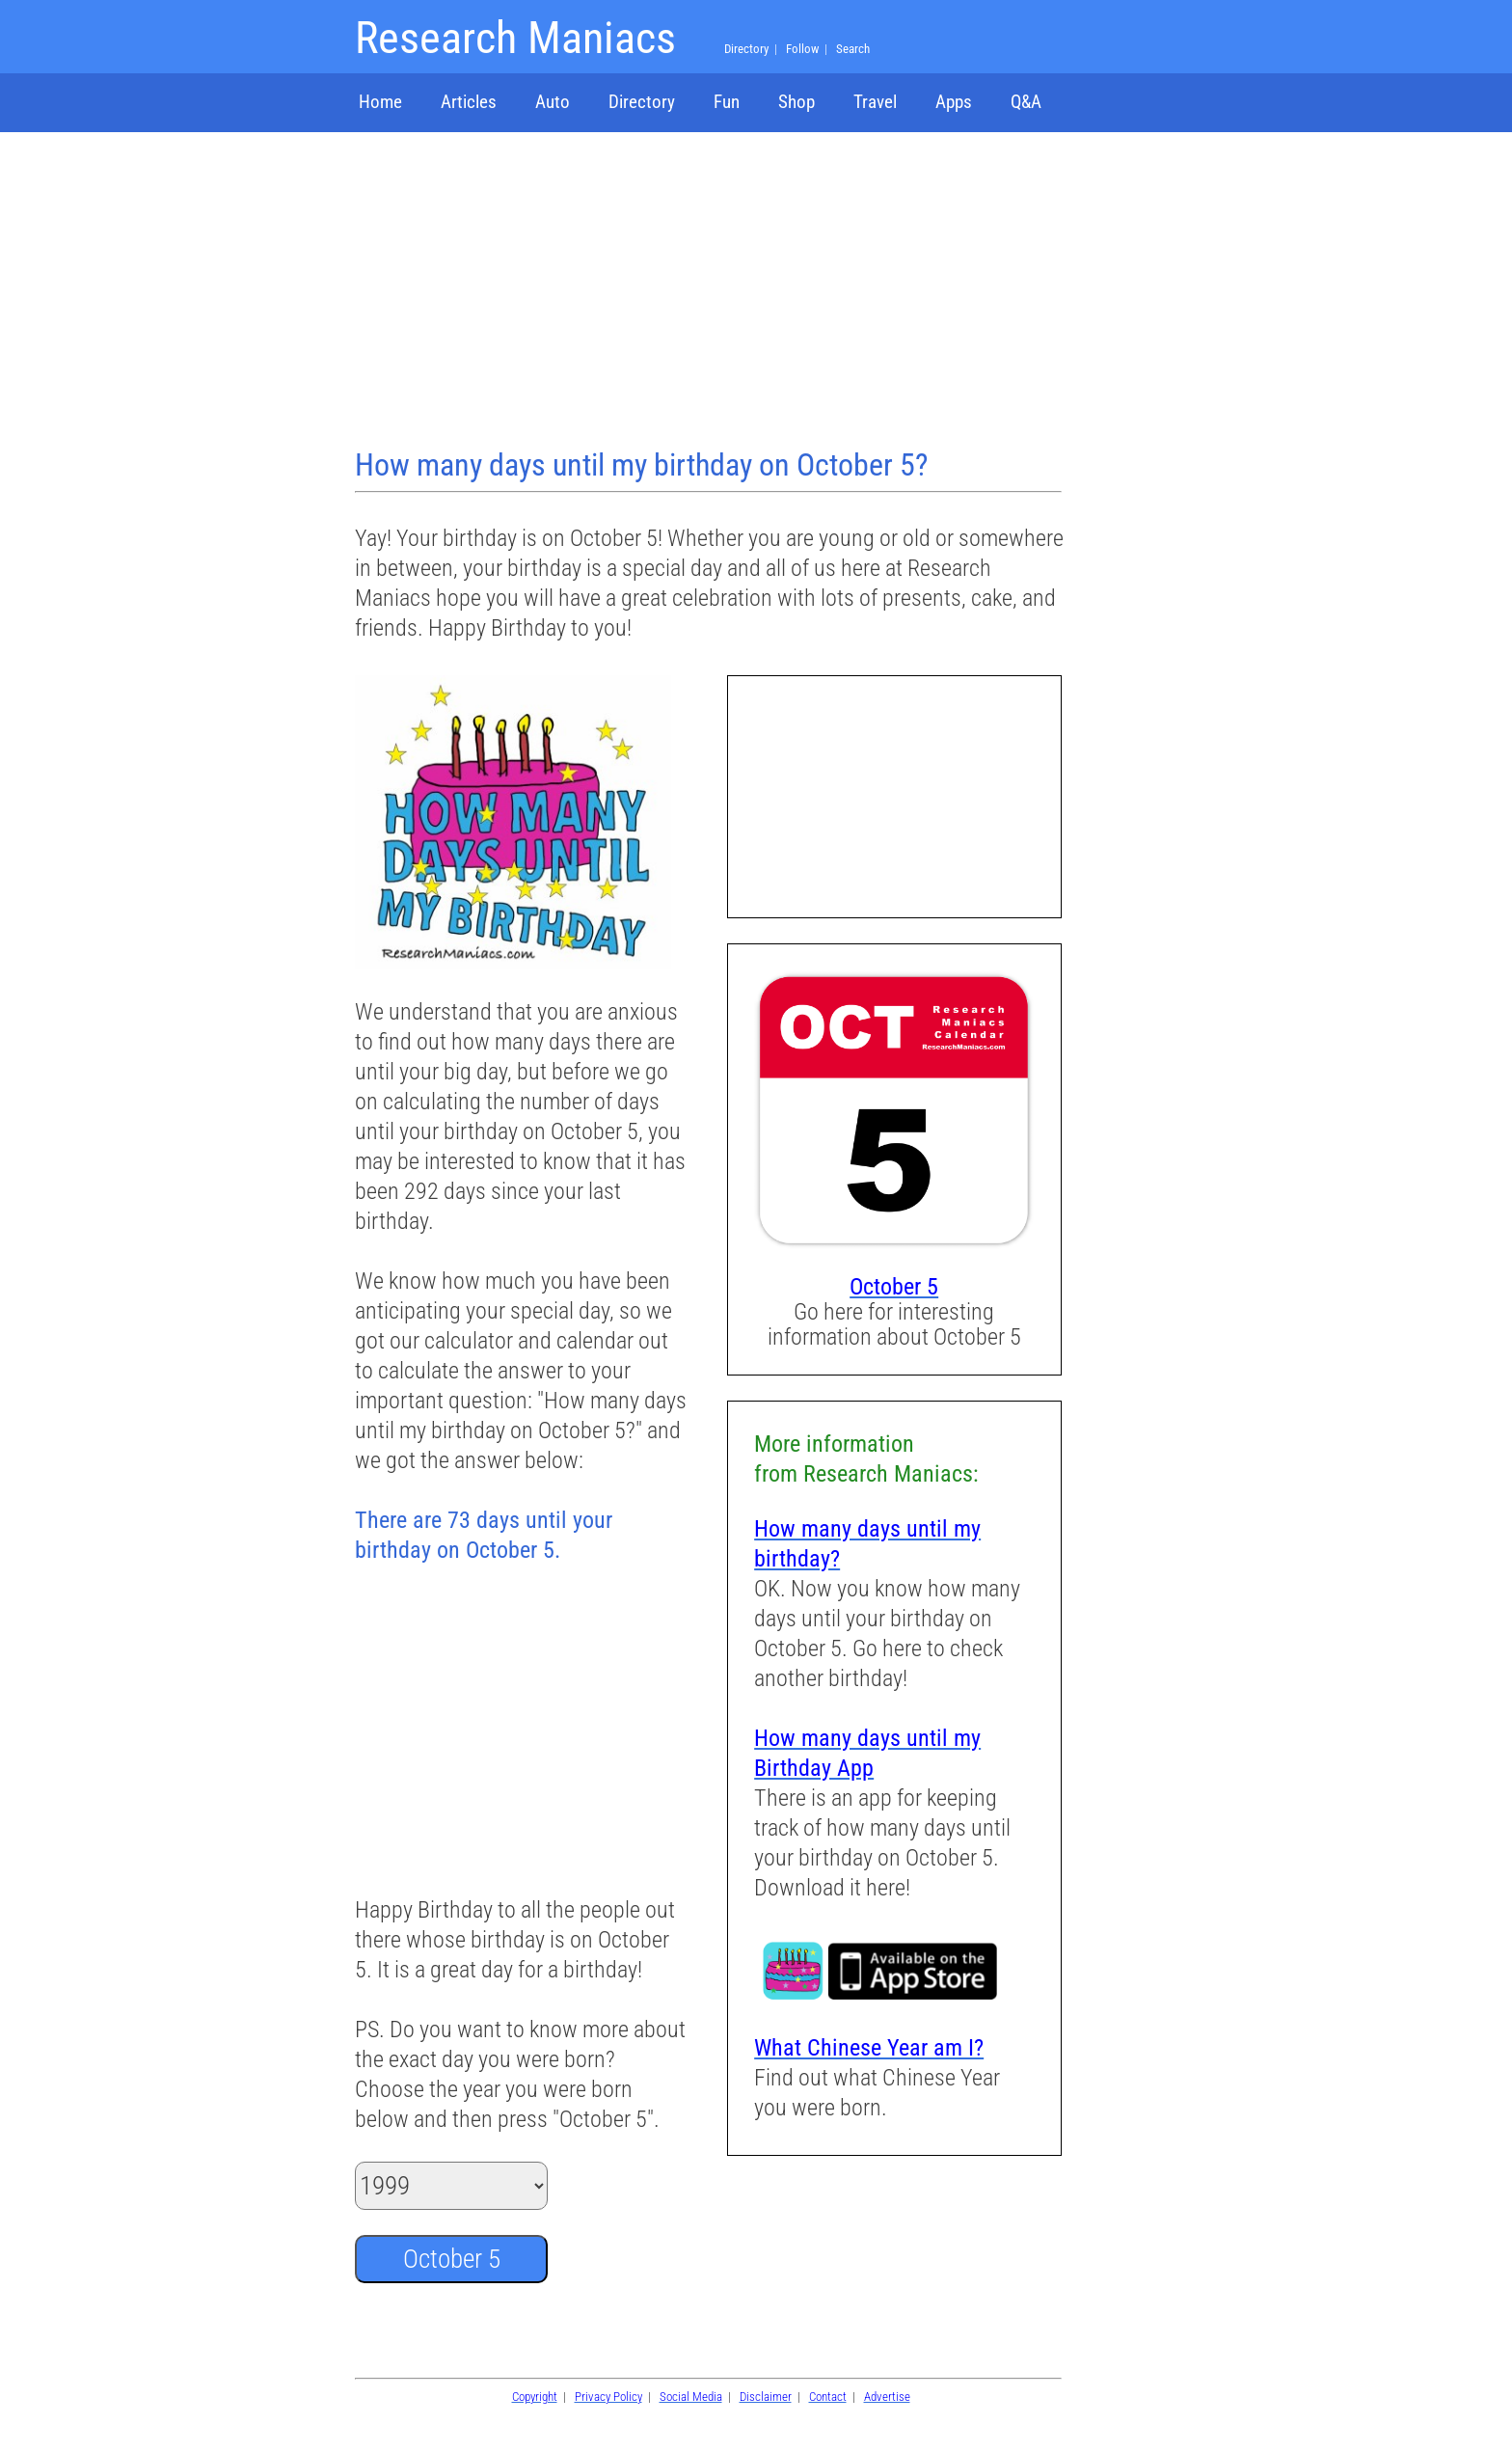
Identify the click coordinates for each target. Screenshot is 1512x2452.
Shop (796, 102)
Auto (552, 102)
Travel (875, 102)
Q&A (1026, 102)
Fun (727, 102)
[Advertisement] (710, 292)
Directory (641, 102)
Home (380, 102)
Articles (469, 102)
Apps (953, 102)
